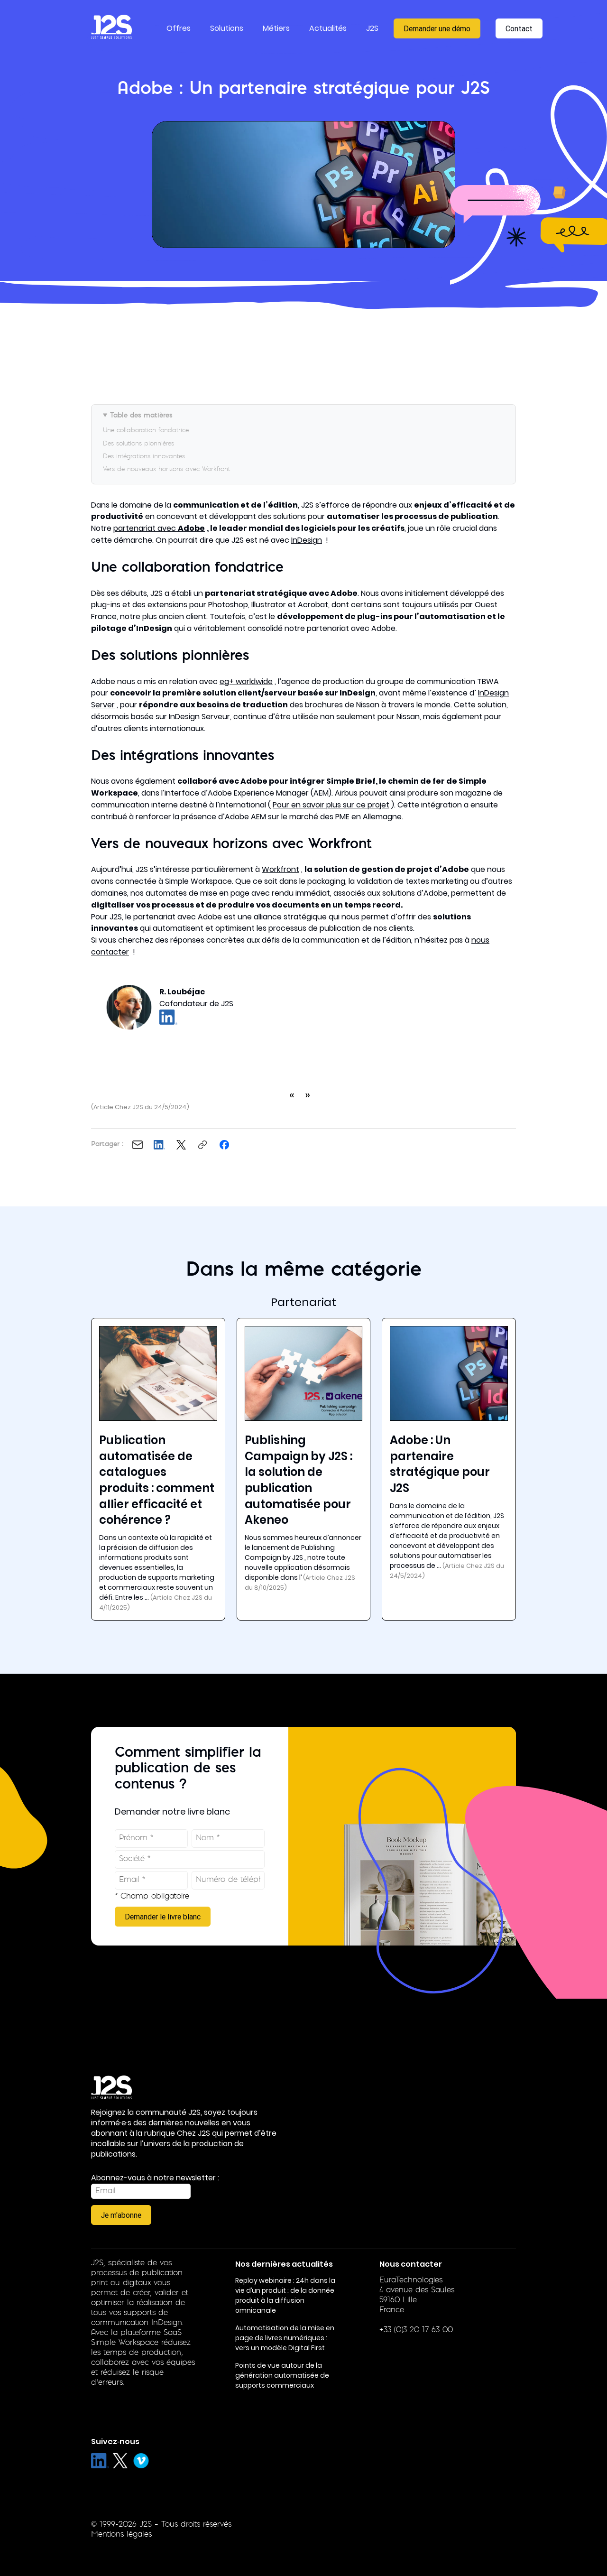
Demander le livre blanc (163, 1916)
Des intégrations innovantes (144, 457)
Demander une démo (437, 28)
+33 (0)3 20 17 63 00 (416, 2330)
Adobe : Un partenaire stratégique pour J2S (440, 1464)
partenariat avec (159, 528)
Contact (519, 28)
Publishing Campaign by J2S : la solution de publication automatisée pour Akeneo (298, 1480)
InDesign (306, 540)
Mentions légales (121, 2535)
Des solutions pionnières (138, 444)
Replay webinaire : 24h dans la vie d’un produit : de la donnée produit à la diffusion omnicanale (285, 2295)
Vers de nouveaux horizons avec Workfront (166, 469)
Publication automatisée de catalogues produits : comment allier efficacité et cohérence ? (156, 1480)
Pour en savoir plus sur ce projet (331, 804)
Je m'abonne (121, 2215)
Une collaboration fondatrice (146, 430)
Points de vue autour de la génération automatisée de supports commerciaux (282, 2375)
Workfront (280, 869)
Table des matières (141, 416)
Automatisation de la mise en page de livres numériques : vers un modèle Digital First (284, 2338)
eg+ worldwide (246, 681)
